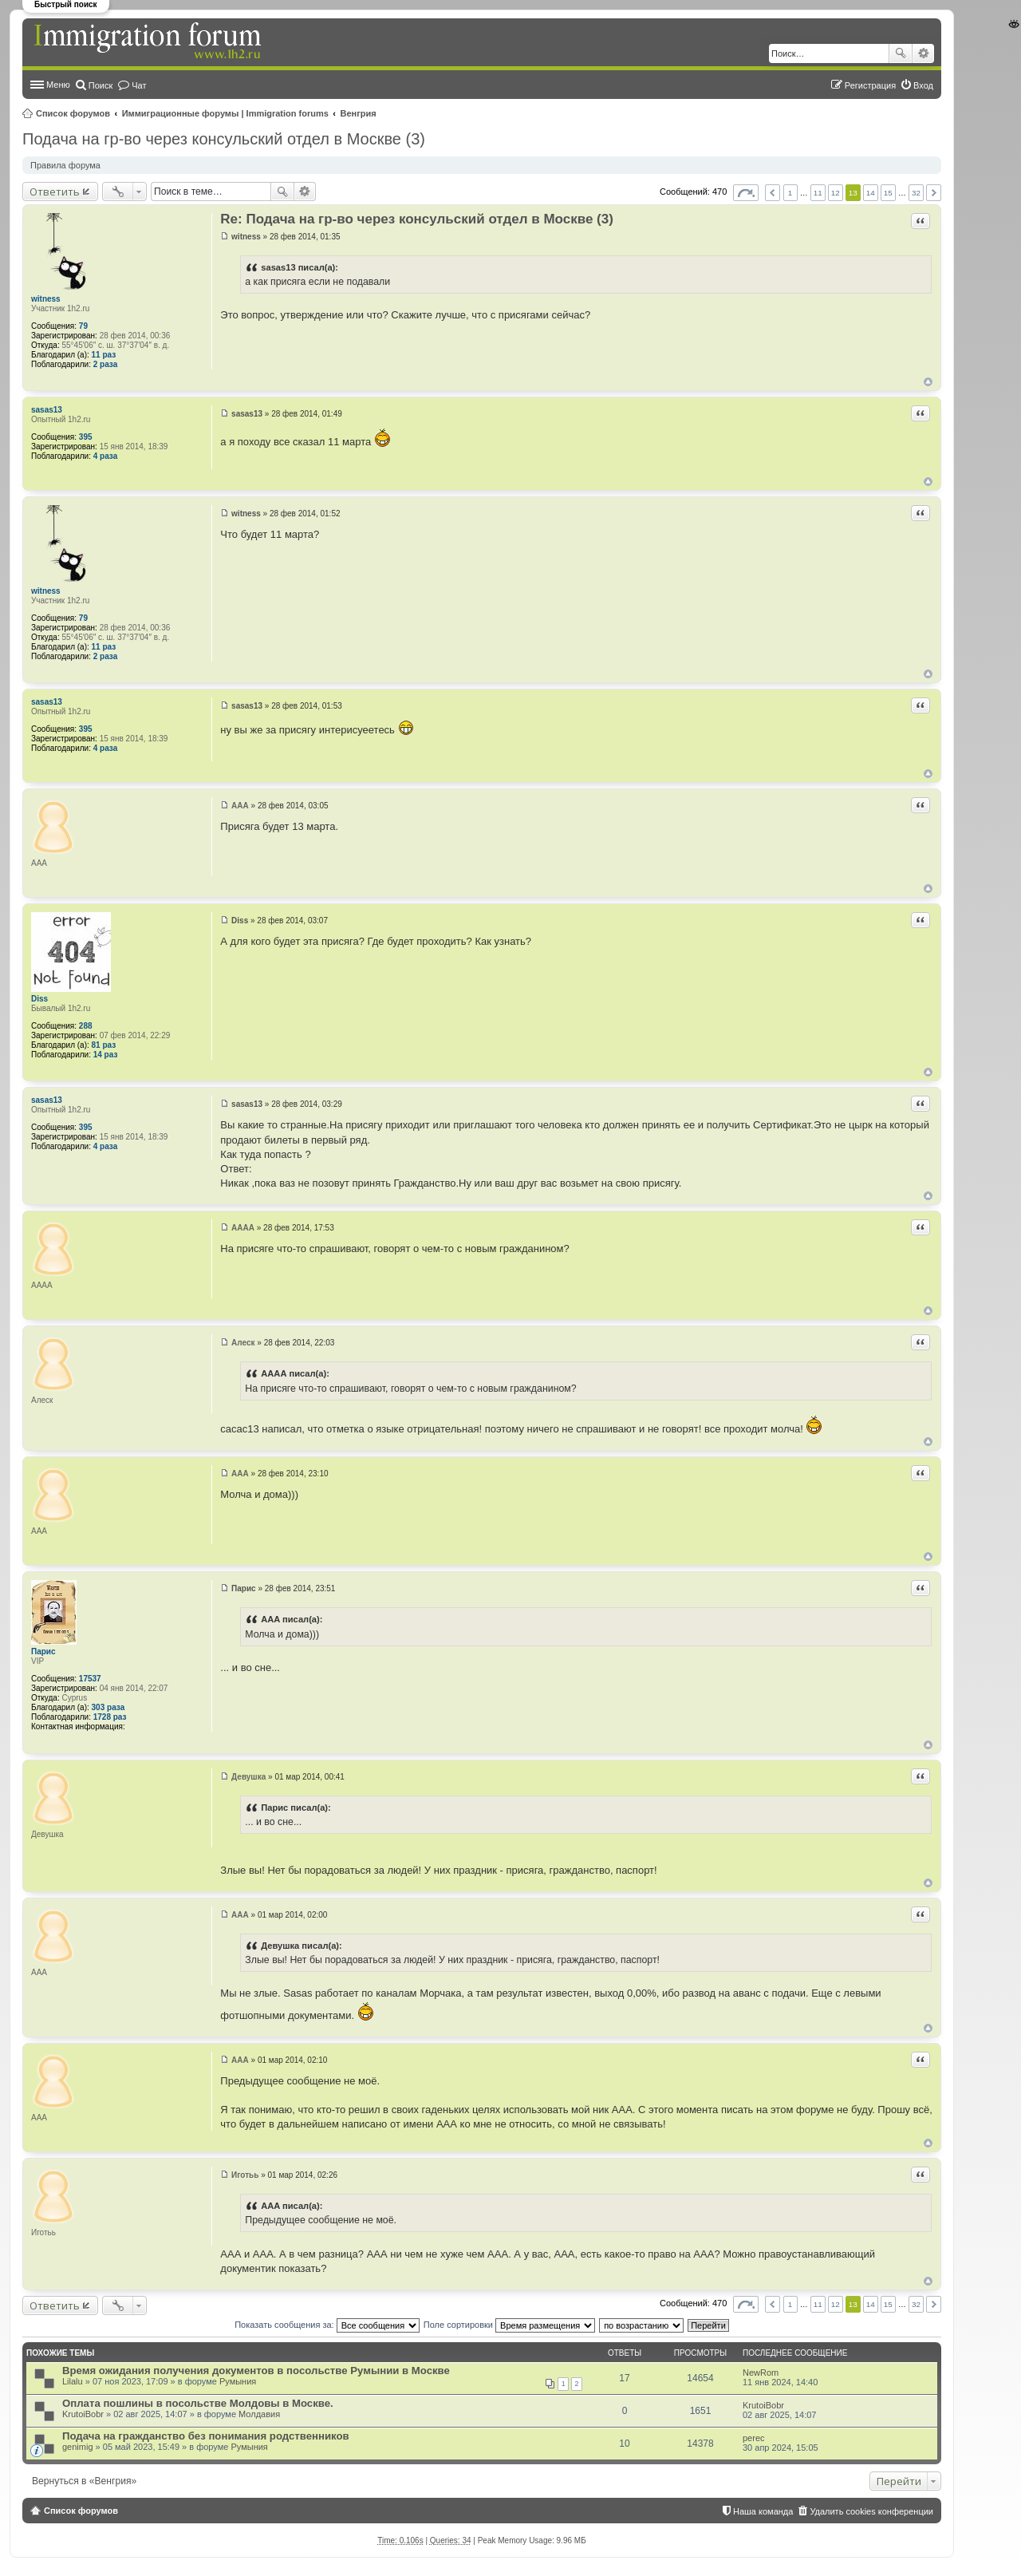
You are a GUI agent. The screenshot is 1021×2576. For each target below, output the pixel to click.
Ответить (55, 191)
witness (46, 298)
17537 (90, 1678)
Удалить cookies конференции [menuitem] (871, 2511)
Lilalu (72, 2381)
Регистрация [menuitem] (870, 85)
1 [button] (790, 192)
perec (754, 2438)
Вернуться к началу (928, 381)
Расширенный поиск (923, 53)
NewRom (761, 2372)
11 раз (104, 354)
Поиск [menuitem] (100, 85)
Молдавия (259, 2414)
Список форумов (73, 113)
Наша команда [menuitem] (763, 2511)
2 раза (105, 364)
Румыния (237, 2381)
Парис (43, 1651)
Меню (58, 84)
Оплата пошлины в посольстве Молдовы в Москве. (197, 2403)
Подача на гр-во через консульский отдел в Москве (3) (223, 139)
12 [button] (835, 192)
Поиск (901, 53)
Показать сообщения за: (327, 2324)
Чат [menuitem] (139, 85)
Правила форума (65, 165)
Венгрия (358, 113)
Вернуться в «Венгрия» (84, 2481)
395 (86, 437)
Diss (39, 998)
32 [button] (916, 192)
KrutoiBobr (83, 2414)
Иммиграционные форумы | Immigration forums (225, 113)
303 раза (108, 1707)
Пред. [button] (772, 192)
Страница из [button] (746, 192)
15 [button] (888, 192)
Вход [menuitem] (923, 85)
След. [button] (933, 192)
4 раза (105, 456)
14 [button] (870, 192)
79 (83, 326)
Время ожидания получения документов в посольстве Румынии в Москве (256, 2370)
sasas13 (46, 409)
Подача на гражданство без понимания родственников (205, 2436)
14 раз (105, 1054)
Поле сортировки (509, 2324)
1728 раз (110, 1717)
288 (86, 1025)
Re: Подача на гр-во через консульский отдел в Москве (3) (416, 219)
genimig (77, 2447)
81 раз (104, 1045)
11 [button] (818, 192)
